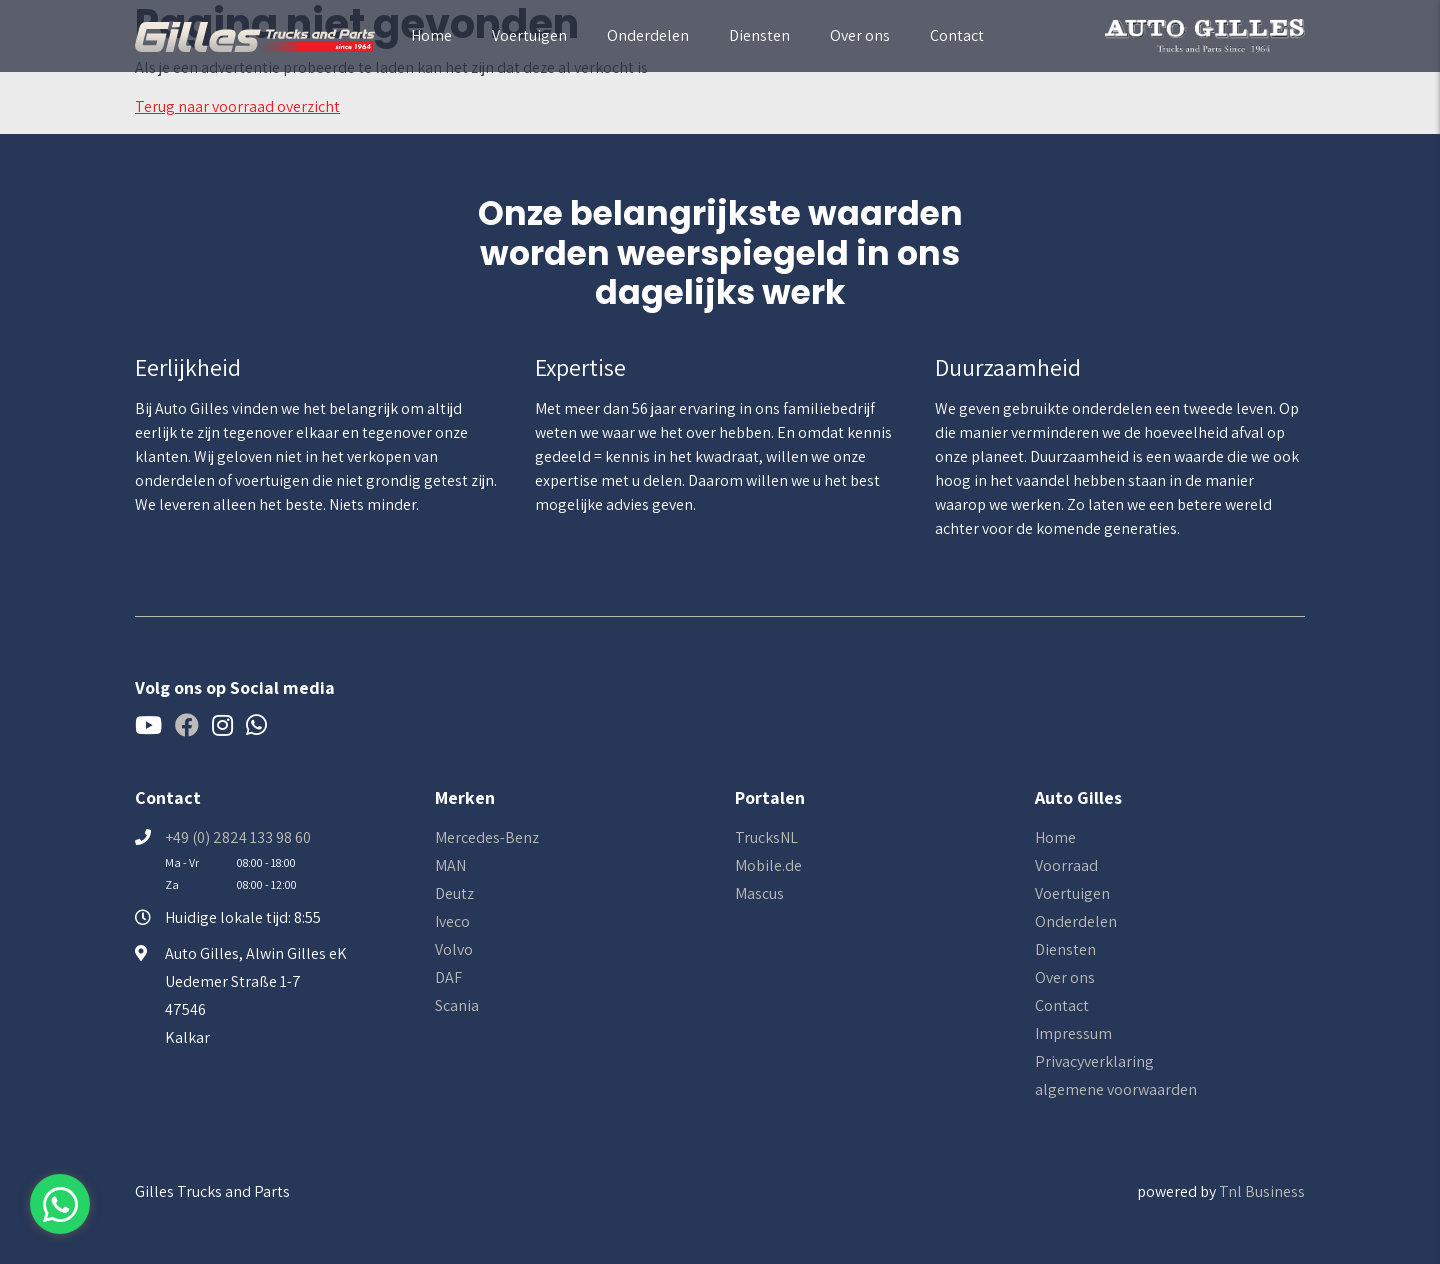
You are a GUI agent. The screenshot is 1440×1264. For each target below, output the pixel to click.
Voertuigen (529, 35)
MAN (450, 865)
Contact (957, 35)
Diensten (759, 35)
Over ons (860, 35)
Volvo (454, 949)
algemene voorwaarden (1116, 1089)
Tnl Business (1262, 1191)
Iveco (452, 921)
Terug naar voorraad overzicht (237, 106)
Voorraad (1066, 865)
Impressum (1073, 1033)
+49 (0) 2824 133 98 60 (238, 837)
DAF (448, 977)
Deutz (454, 893)
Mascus (759, 893)
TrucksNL (766, 837)
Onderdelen (648, 35)
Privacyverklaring (1094, 1061)
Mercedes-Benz (487, 837)
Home (431, 35)
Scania (457, 1005)
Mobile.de (768, 865)
